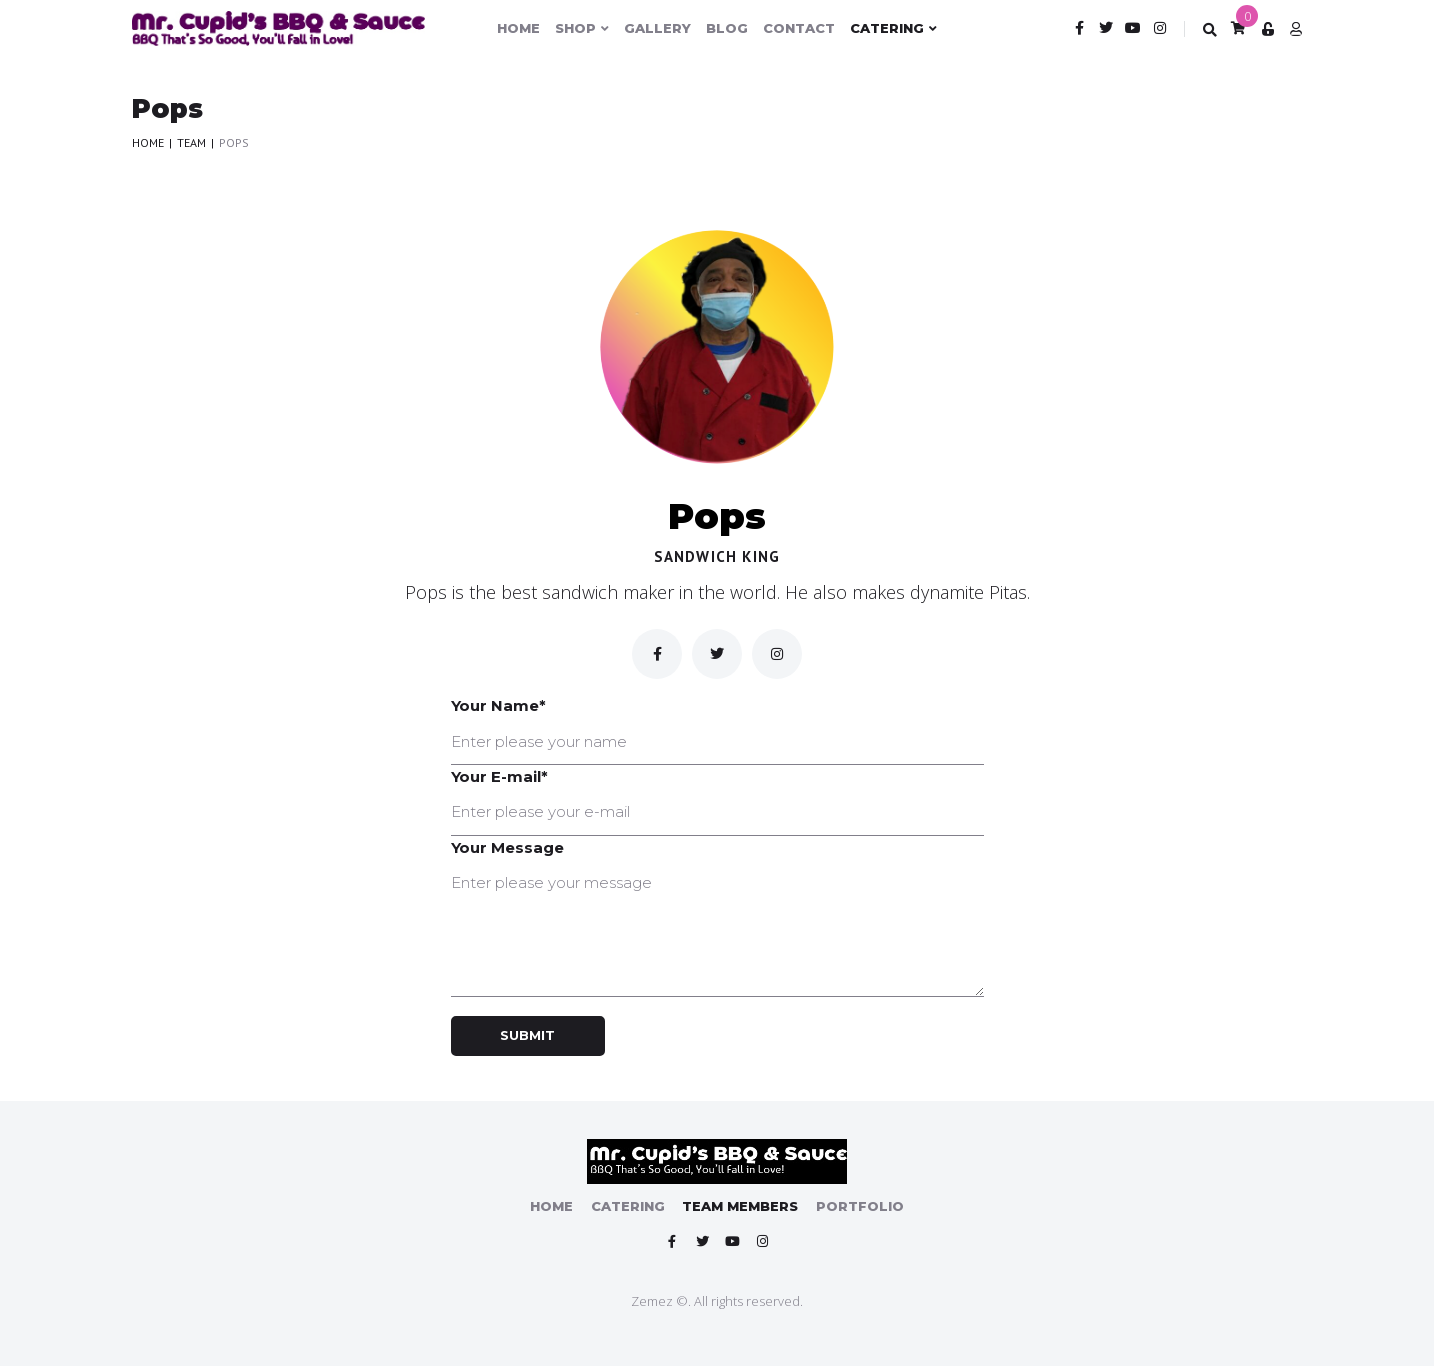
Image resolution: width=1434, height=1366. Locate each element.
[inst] (777, 654)
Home (148, 142)
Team (191, 142)
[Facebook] (657, 654)
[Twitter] (717, 654)
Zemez (652, 1300)
